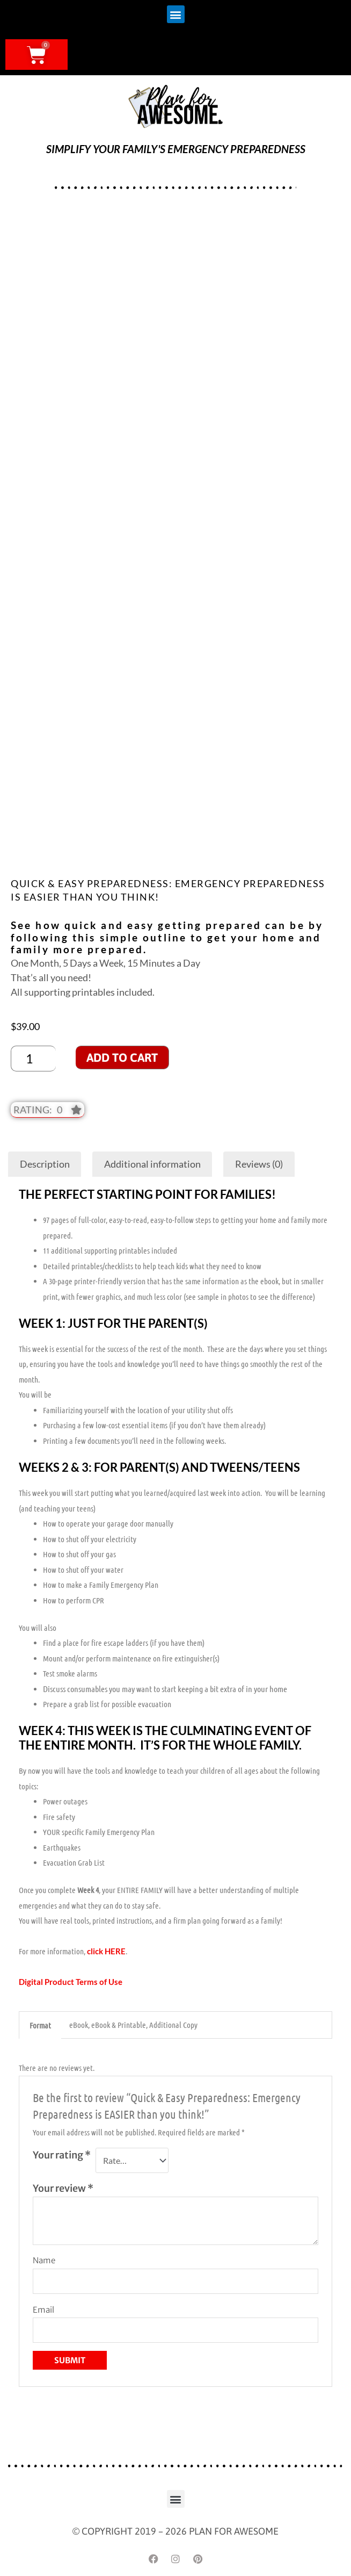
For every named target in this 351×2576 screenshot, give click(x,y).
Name (44, 2260)
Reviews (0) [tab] (259, 1164)
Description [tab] (45, 1164)
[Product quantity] (33, 1058)
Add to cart (122, 1057)
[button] (176, 14)
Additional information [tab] (152, 1164)
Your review (63, 2188)
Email (43, 2310)
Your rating (62, 2155)
